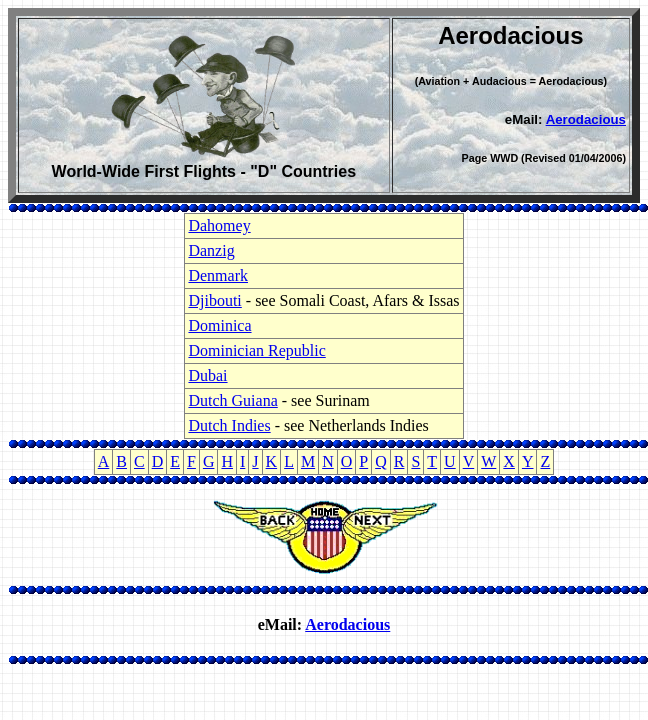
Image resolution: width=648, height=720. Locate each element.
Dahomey (219, 225)
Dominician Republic (256, 350)
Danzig (211, 250)
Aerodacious (586, 119)
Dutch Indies (229, 425)
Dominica (219, 325)
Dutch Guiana (232, 400)
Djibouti (214, 300)
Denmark (218, 275)
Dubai (207, 375)
